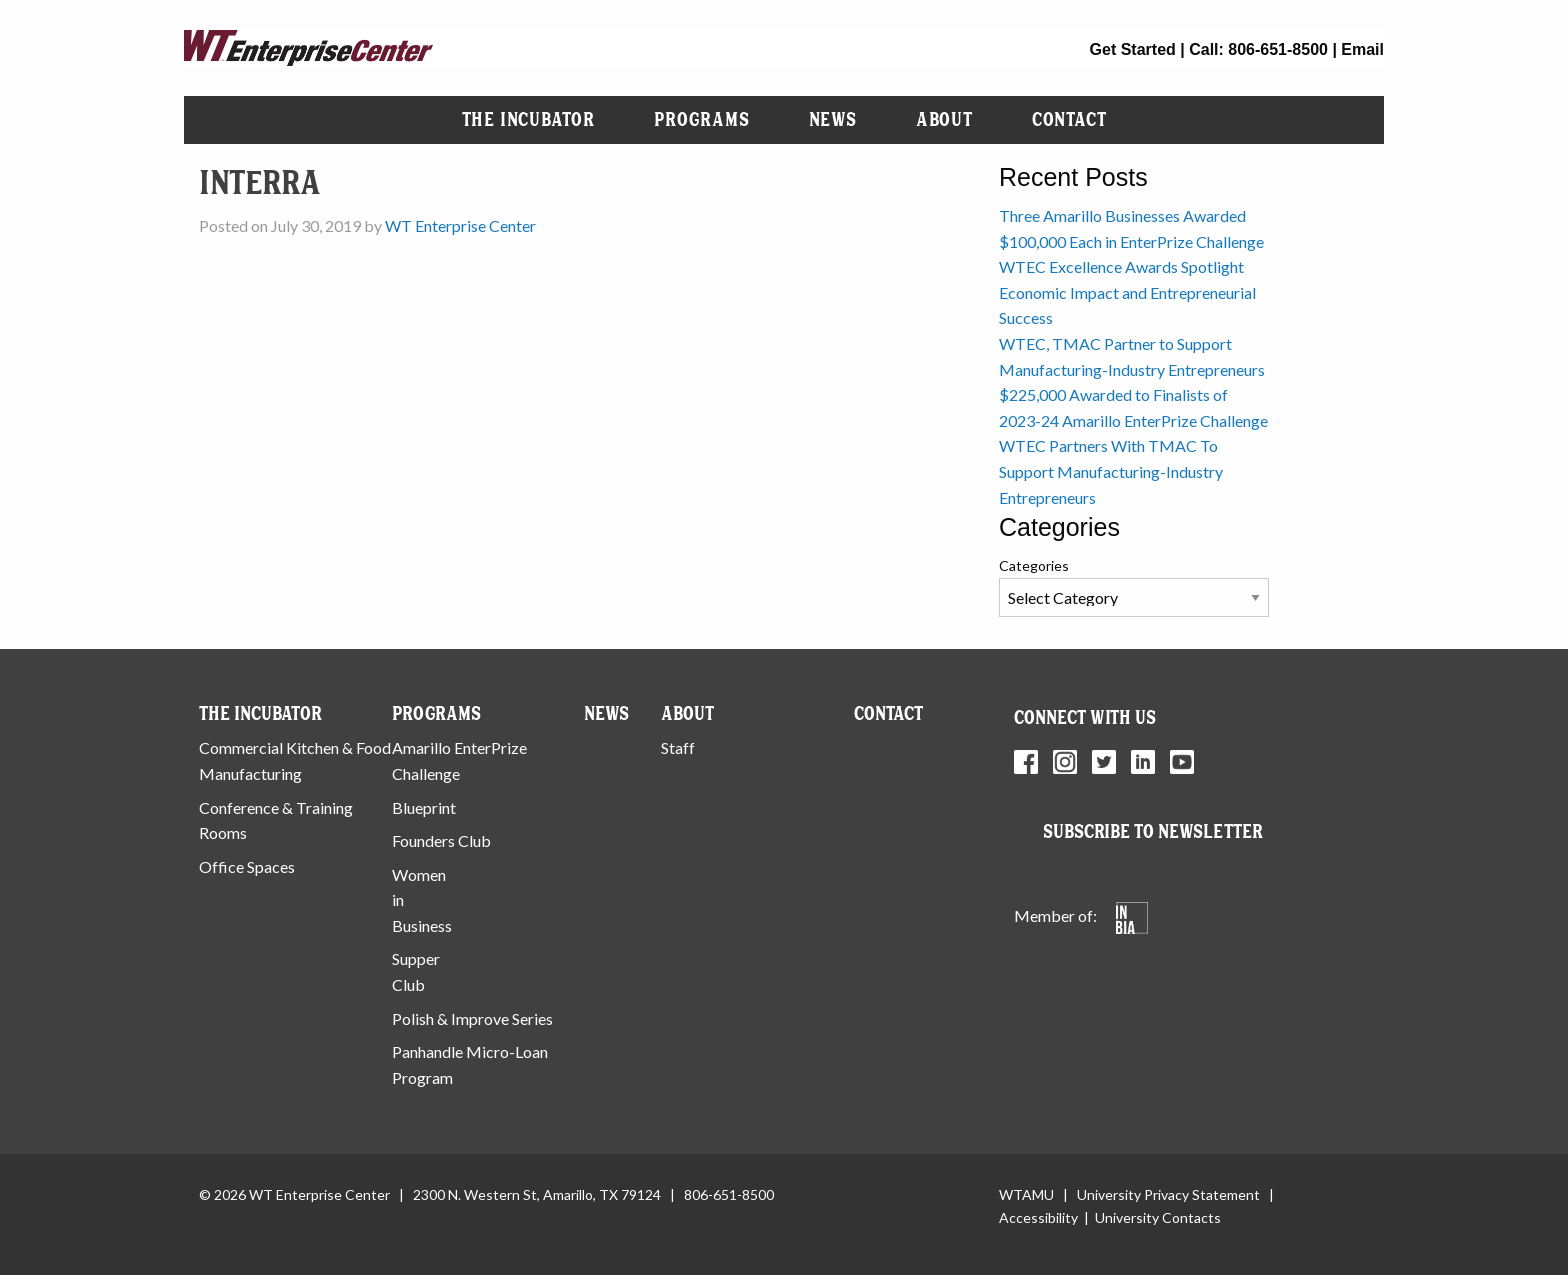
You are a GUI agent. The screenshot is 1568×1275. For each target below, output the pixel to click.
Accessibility (1038, 1217)
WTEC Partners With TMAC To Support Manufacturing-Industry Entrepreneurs (1111, 471)
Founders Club (441, 840)
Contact (1069, 119)
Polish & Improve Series (472, 1018)
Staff (678, 747)
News (833, 119)
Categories (1034, 565)
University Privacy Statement (1168, 1194)
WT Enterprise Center (460, 225)
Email (1362, 49)
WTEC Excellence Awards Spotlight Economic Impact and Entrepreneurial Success (1127, 292)
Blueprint (424, 807)
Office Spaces (247, 866)
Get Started (1133, 49)
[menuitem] (528, 120)
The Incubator (528, 119)
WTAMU (1026, 1194)
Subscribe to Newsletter (1153, 831)
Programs (701, 119)
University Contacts (1158, 1217)
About (944, 119)
